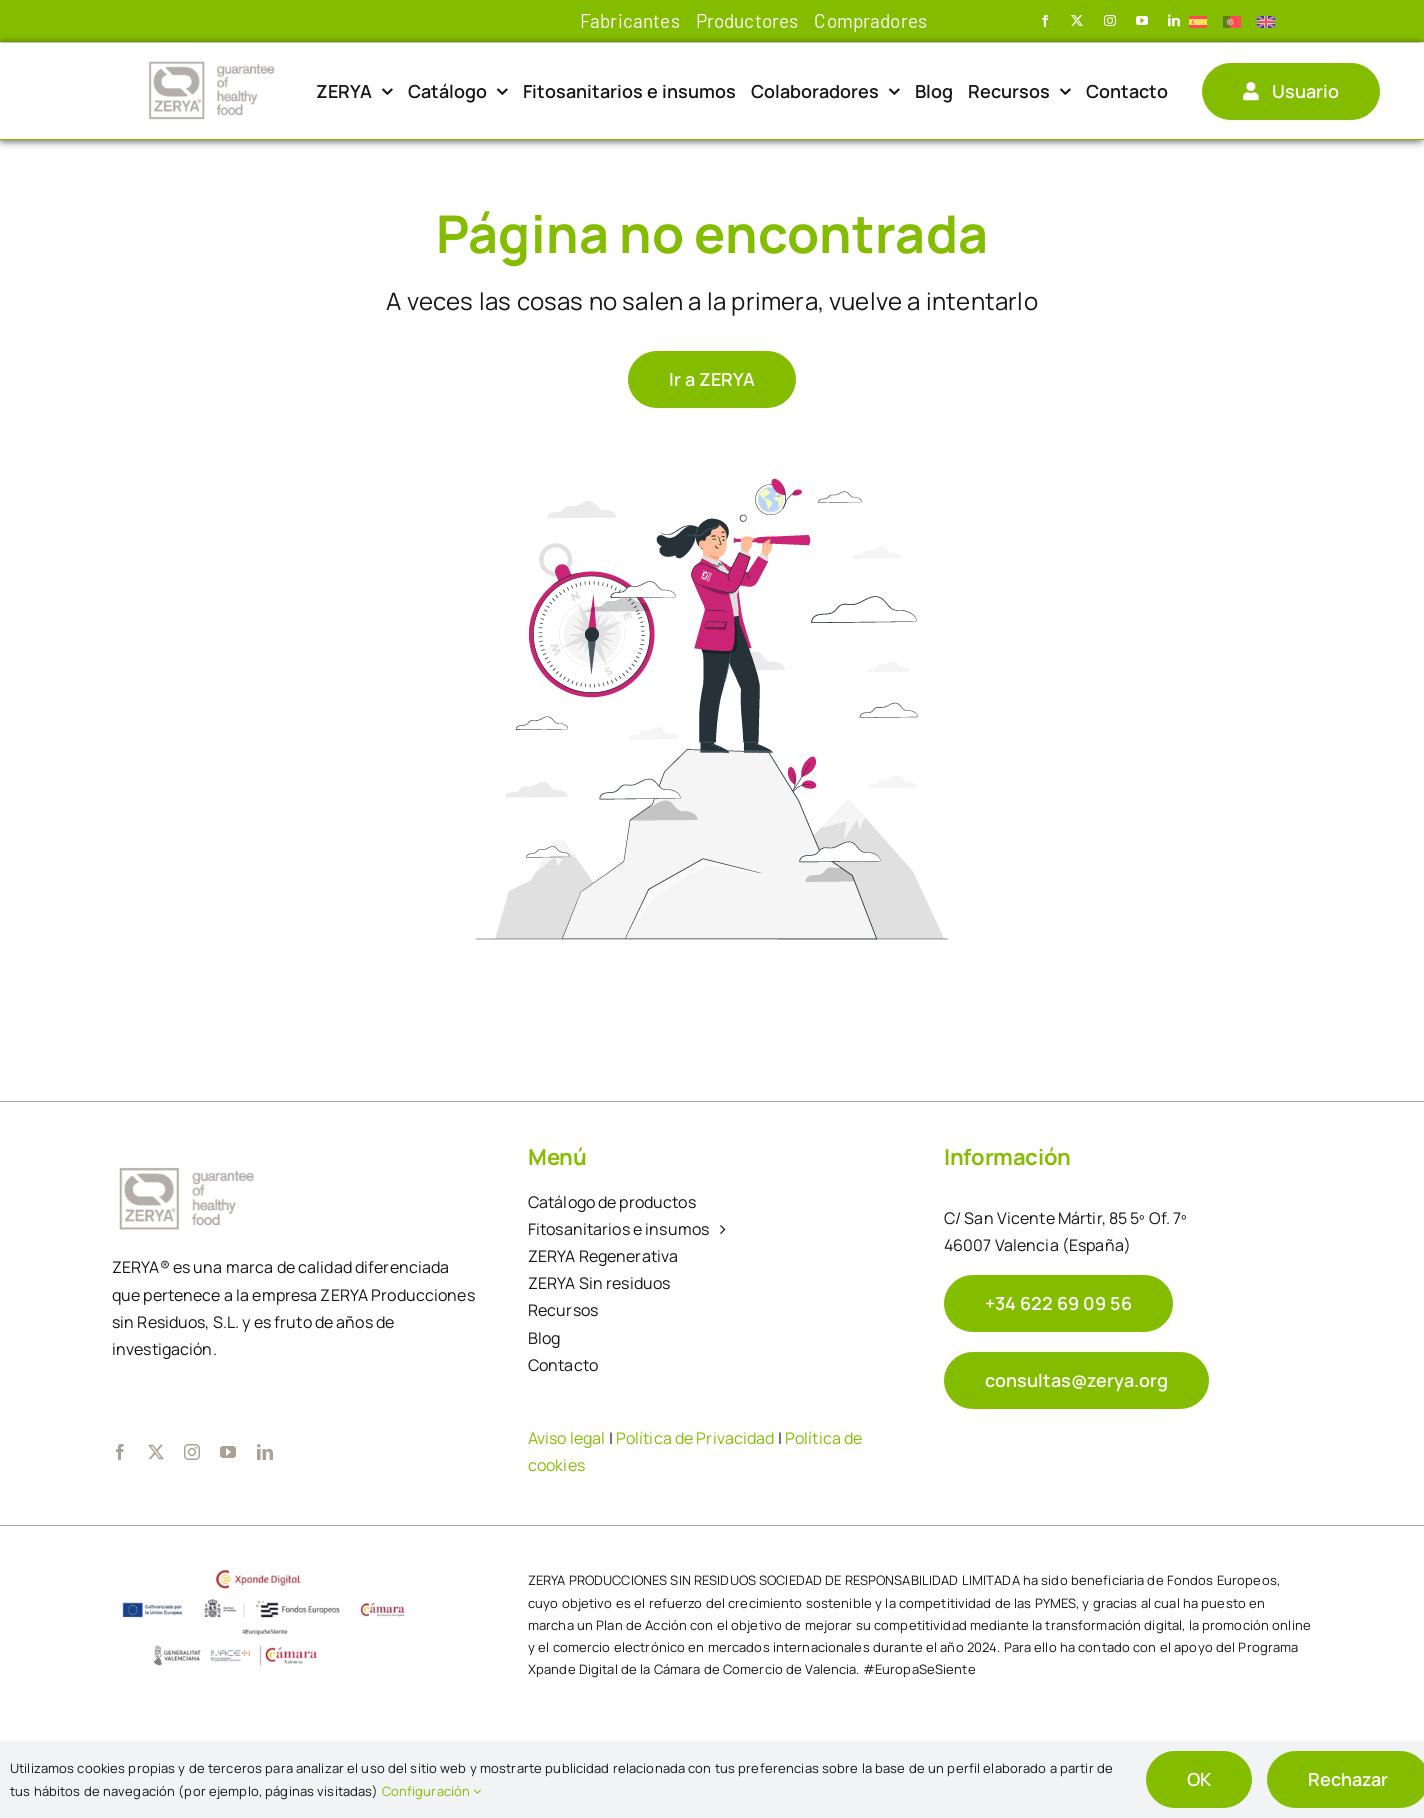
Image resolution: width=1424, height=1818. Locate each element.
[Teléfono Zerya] (1058, 1303)
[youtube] (1142, 21)
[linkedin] (1174, 21)
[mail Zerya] (1076, 1380)
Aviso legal (566, 1438)
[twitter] (1077, 21)
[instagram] (1110, 21)
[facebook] (1045, 21)
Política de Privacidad (695, 1438)
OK (1199, 1779)
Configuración (432, 1791)
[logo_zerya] (212, 64)
